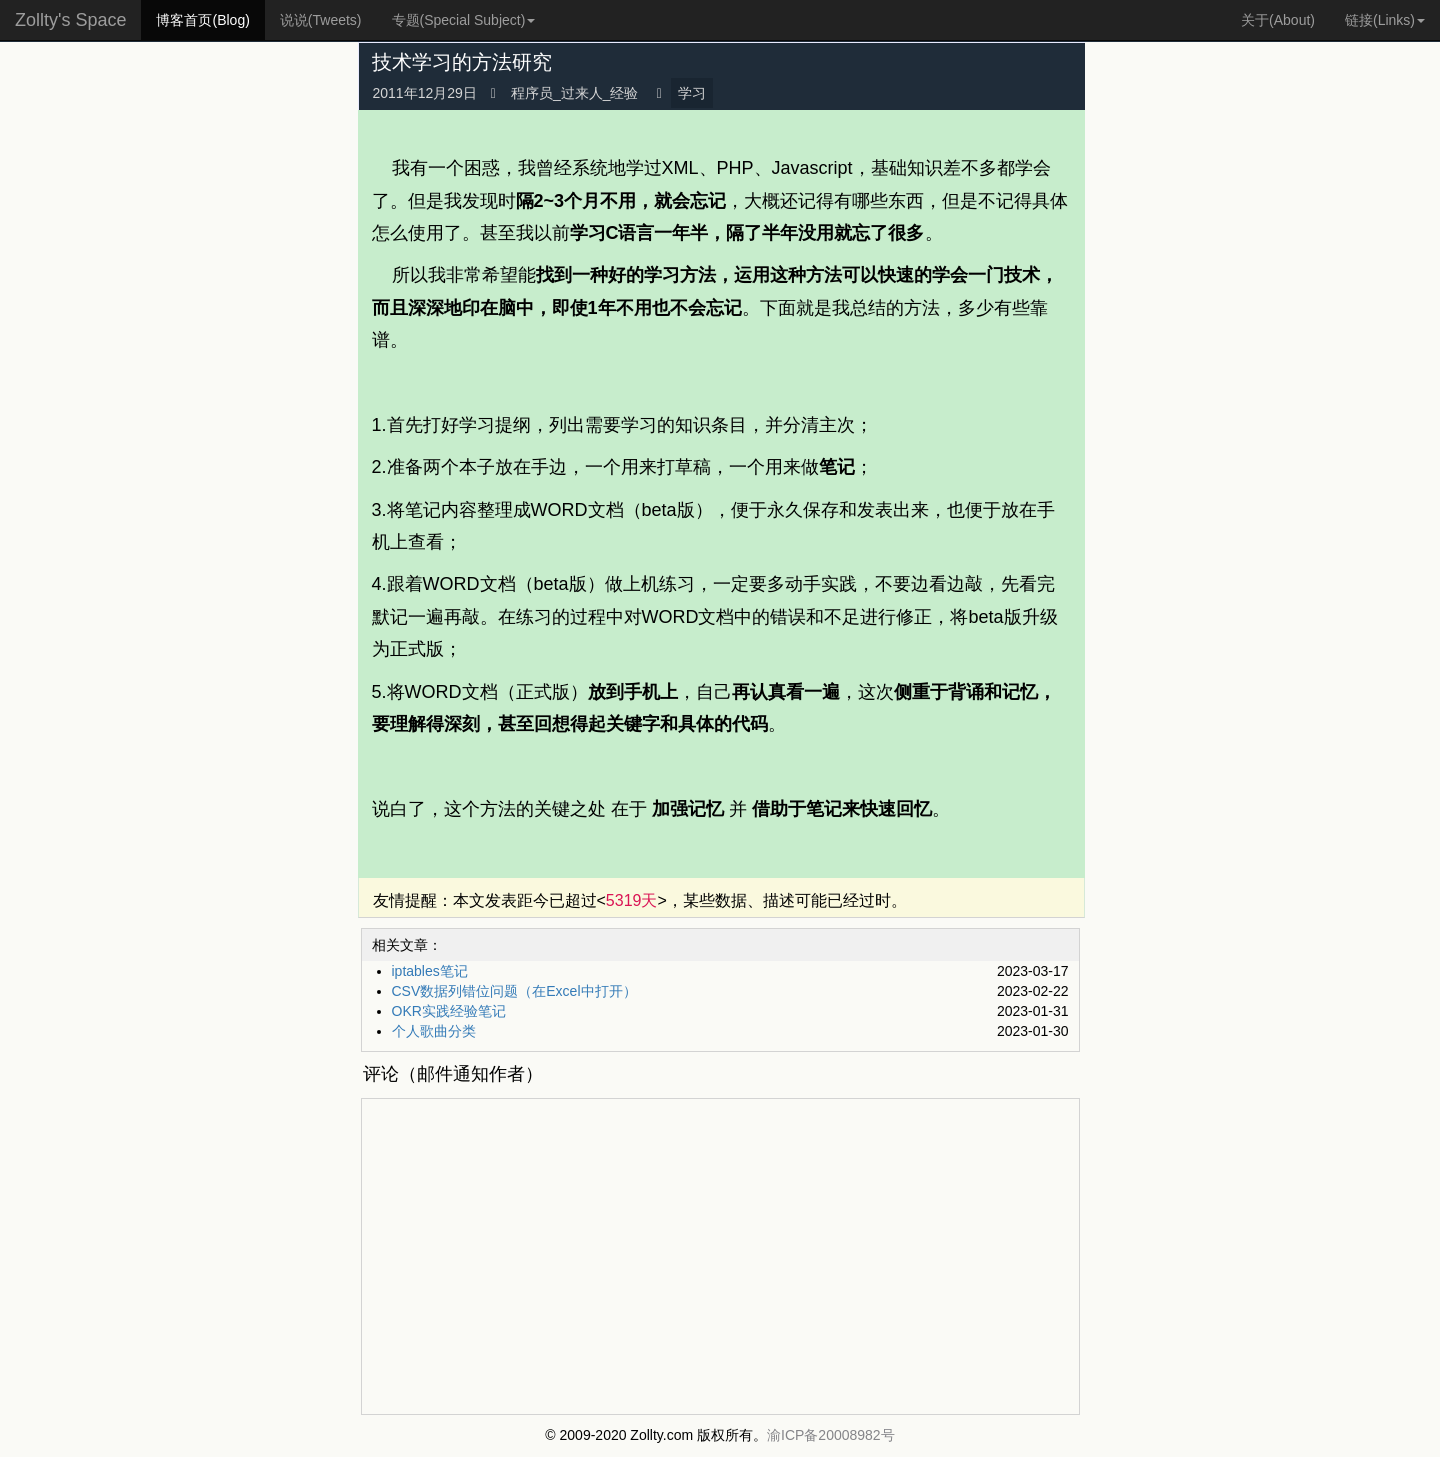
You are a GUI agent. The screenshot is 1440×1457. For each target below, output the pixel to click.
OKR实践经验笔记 (449, 1011)
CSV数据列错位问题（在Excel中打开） (514, 991)
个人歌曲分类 (434, 1031)
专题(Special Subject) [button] (464, 20)
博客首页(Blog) (202, 20)
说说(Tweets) (321, 20)
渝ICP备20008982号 (831, 1435)
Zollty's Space (70, 20)
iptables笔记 (430, 971)
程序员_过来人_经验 (575, 93)
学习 (692, 93)
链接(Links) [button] (1385, 20)
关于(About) (1278, 20)
